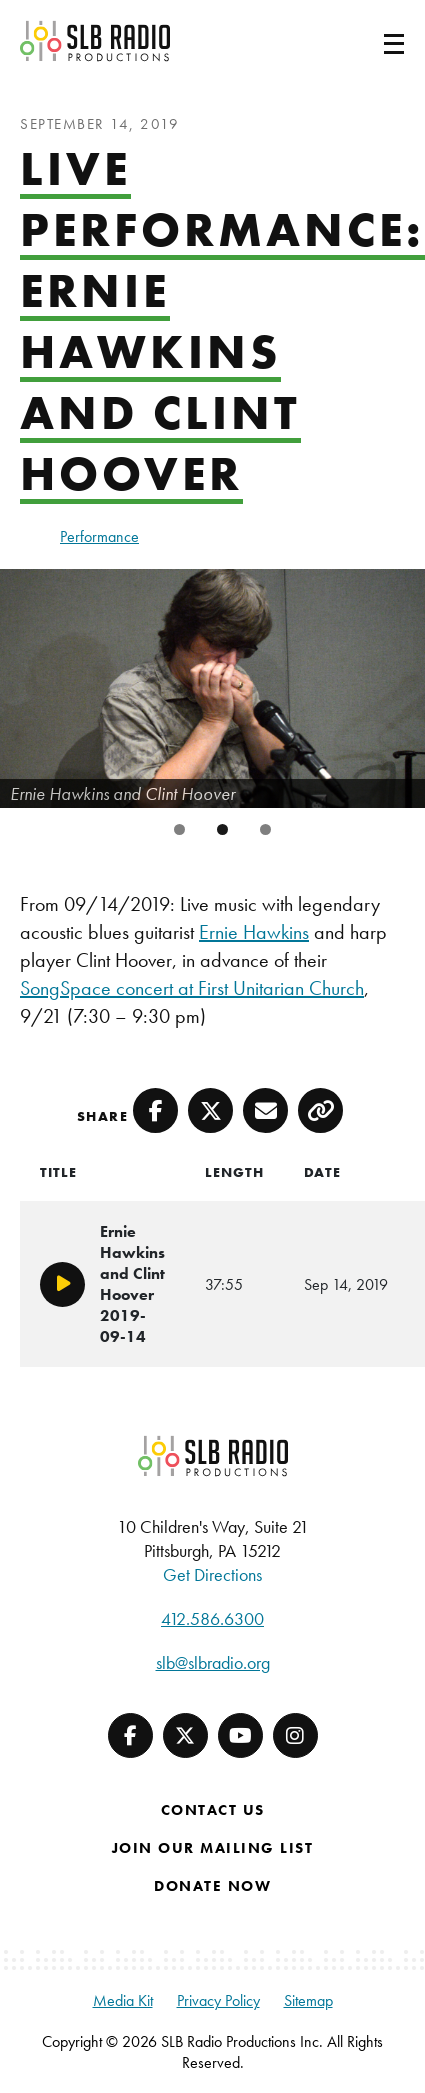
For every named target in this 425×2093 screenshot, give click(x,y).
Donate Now (212, 1886)
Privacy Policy (218, 2000)
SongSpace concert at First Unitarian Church (192, 988)
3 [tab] (265, 829)
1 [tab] (179, 829)
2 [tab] (222, 829)
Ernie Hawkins (254, 932)
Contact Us (213, 1810)
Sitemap (308, 2000)
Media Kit (123, 2000)
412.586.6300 (212, 1618)
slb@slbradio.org (213, 1662)
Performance (99, 536)
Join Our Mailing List (213, 1848)
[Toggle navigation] (370, 41)
